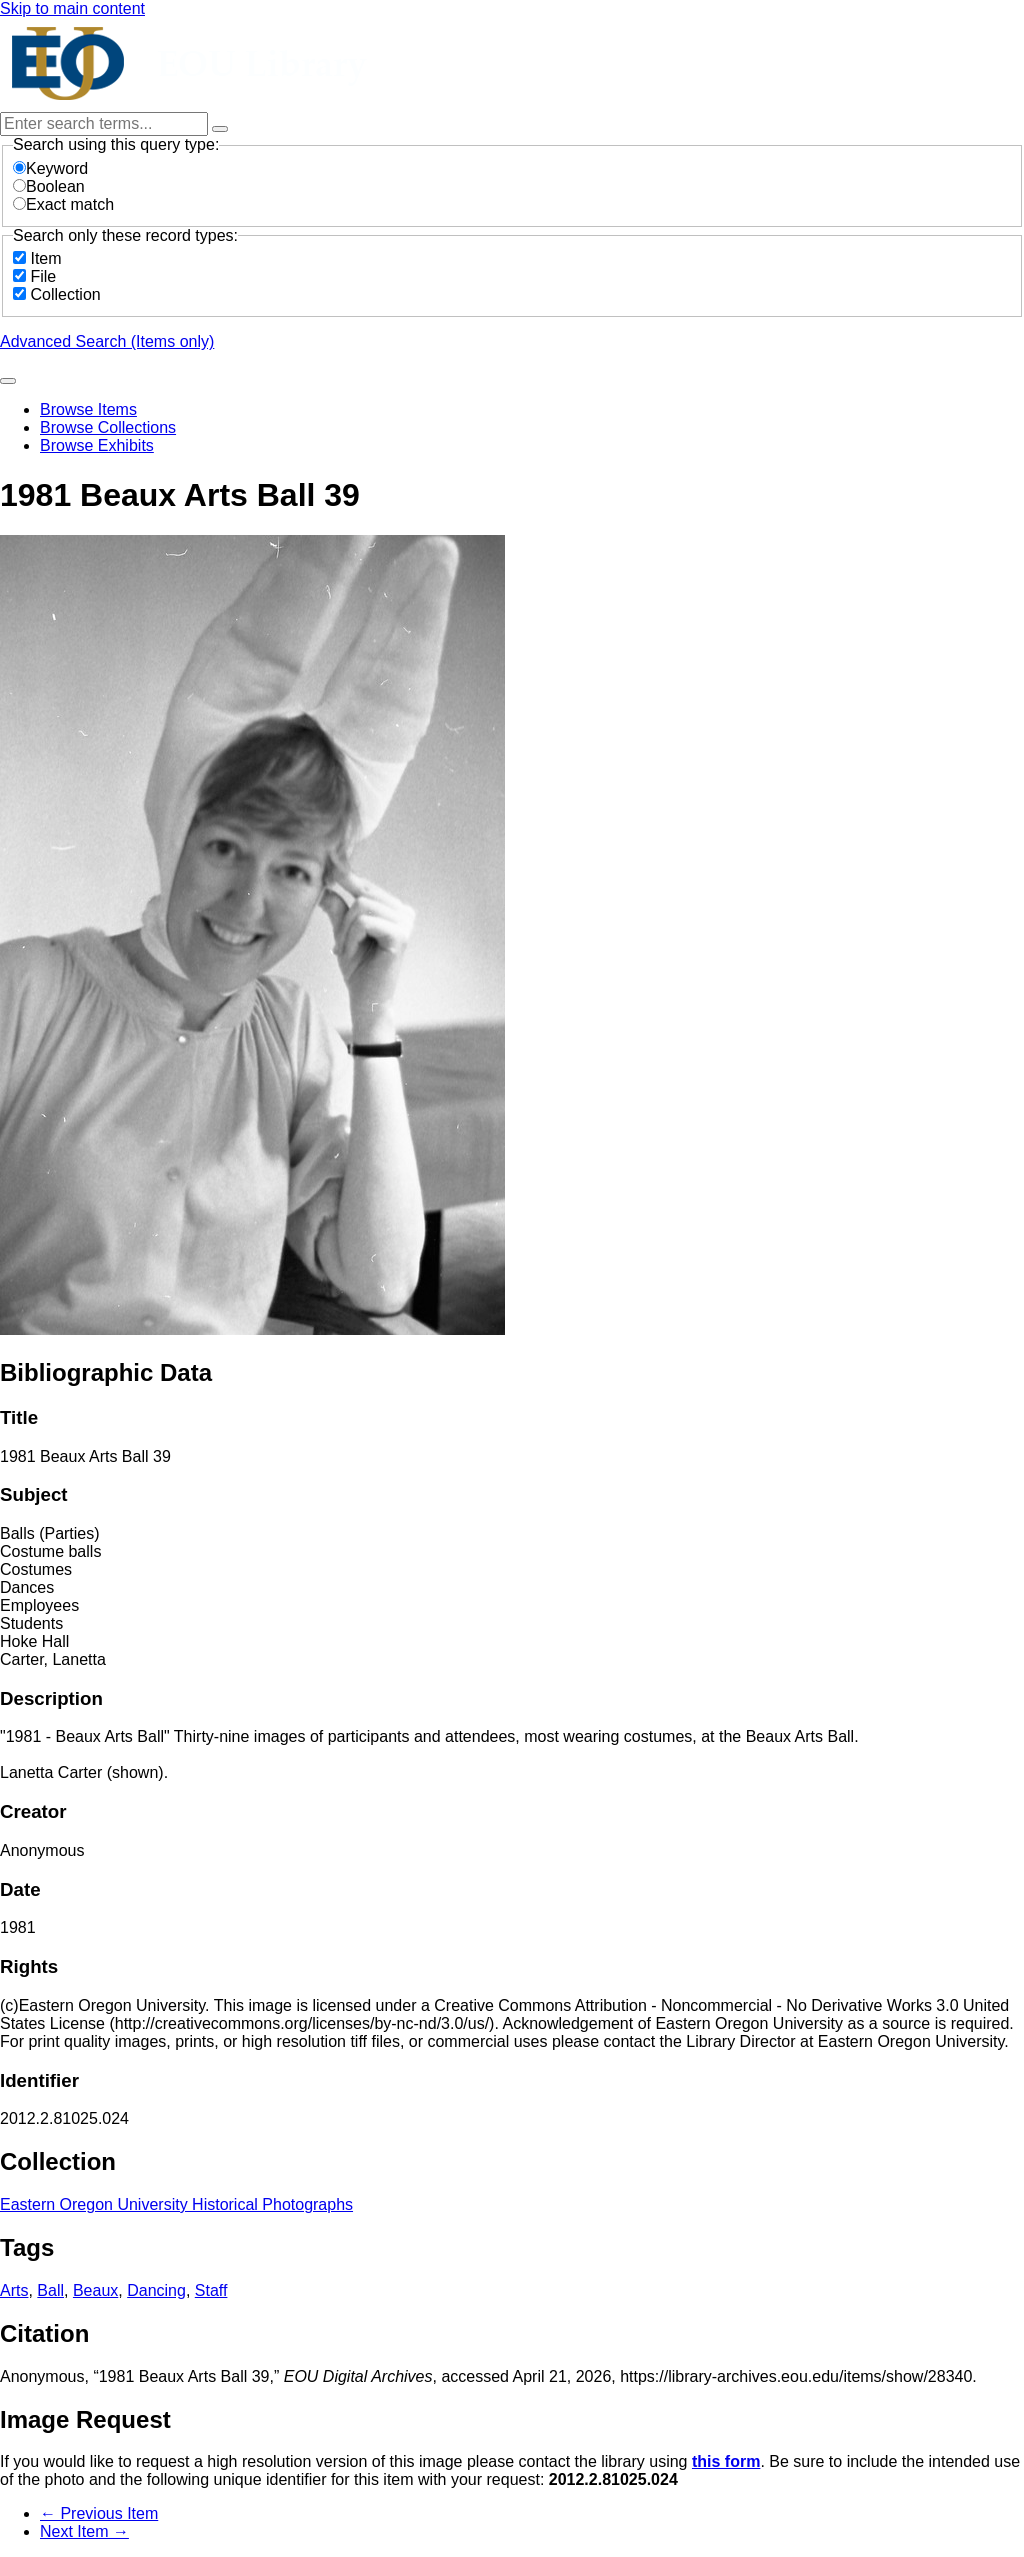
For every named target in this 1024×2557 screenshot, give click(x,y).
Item (45, 258)
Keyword (50, 168)
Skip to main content (72, 8)
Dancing (156, 2290)
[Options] (220, 129)
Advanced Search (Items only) (107, 341)
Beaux (95, 2290)
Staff (211, 2290)
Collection (65, 294)
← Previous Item (99, 2513)
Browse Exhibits (97, 445)
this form (726, 2461)
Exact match (63, 204)
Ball (50, 2290)
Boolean (49, 186)
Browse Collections (108, 427)
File (43, 276)
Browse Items (88, 409)
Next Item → (84, 2531)
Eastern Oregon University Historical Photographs (176, 2204)
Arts (14, 2290)
